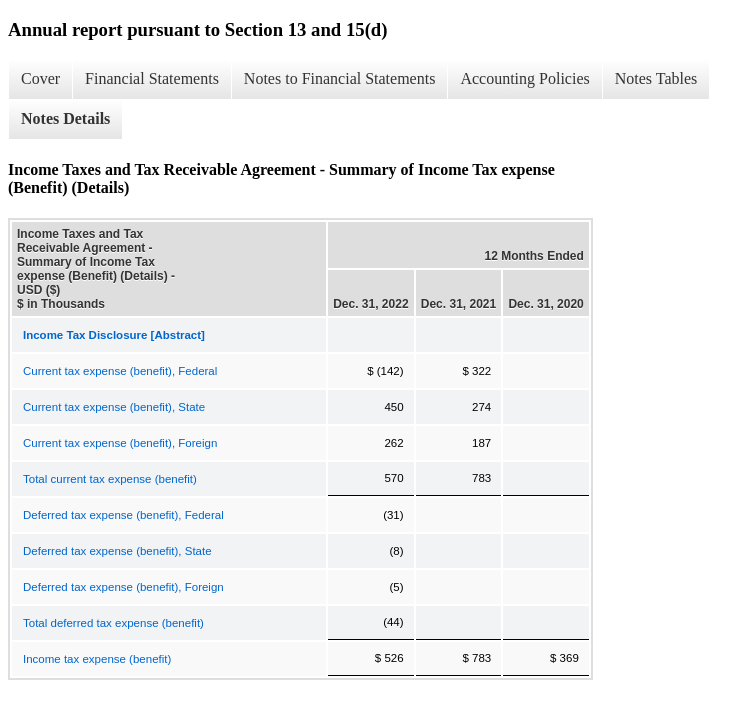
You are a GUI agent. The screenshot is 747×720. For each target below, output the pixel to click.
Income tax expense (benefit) (97, 659)
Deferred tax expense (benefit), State (117, 551)
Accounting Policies (524, 78)
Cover (40, 78)
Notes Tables (656, 78)
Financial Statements (152, 78)
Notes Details (65, 118)
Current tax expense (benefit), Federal (120, 371)
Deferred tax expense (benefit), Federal (123, 515)
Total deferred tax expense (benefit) (113, 623)
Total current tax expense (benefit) (110, 479)
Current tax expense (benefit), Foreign (120, 443)
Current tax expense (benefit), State (114, 407)
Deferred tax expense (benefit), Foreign (123, 587)
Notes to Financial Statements (340, 78)
